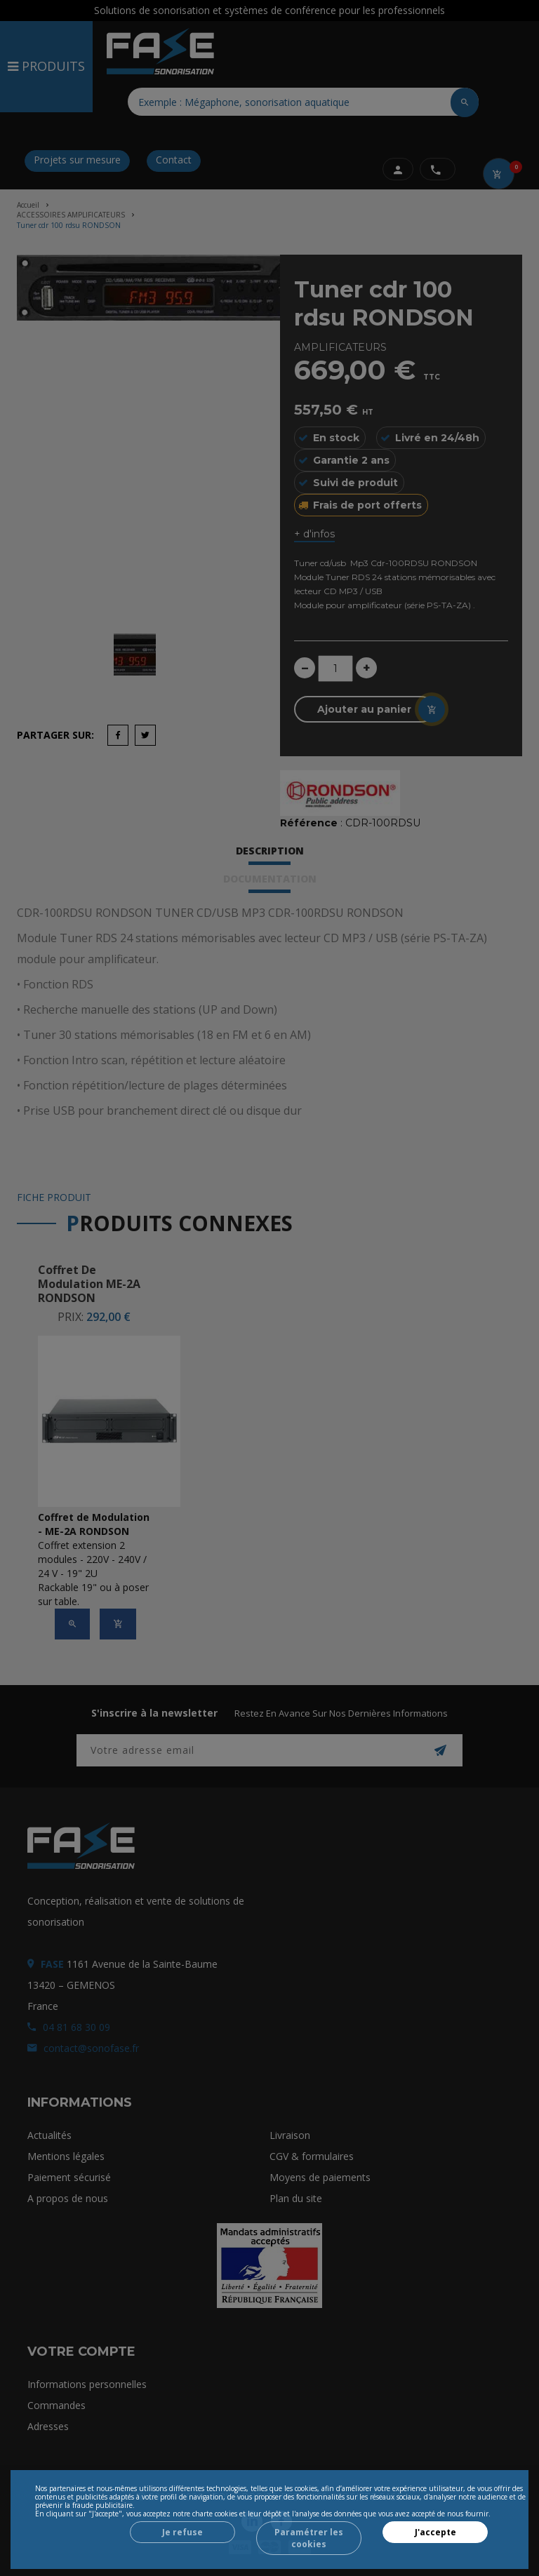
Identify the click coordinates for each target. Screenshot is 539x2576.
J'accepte (435, 2532)
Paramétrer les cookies (308, 2538)
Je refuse (182, 2532)
